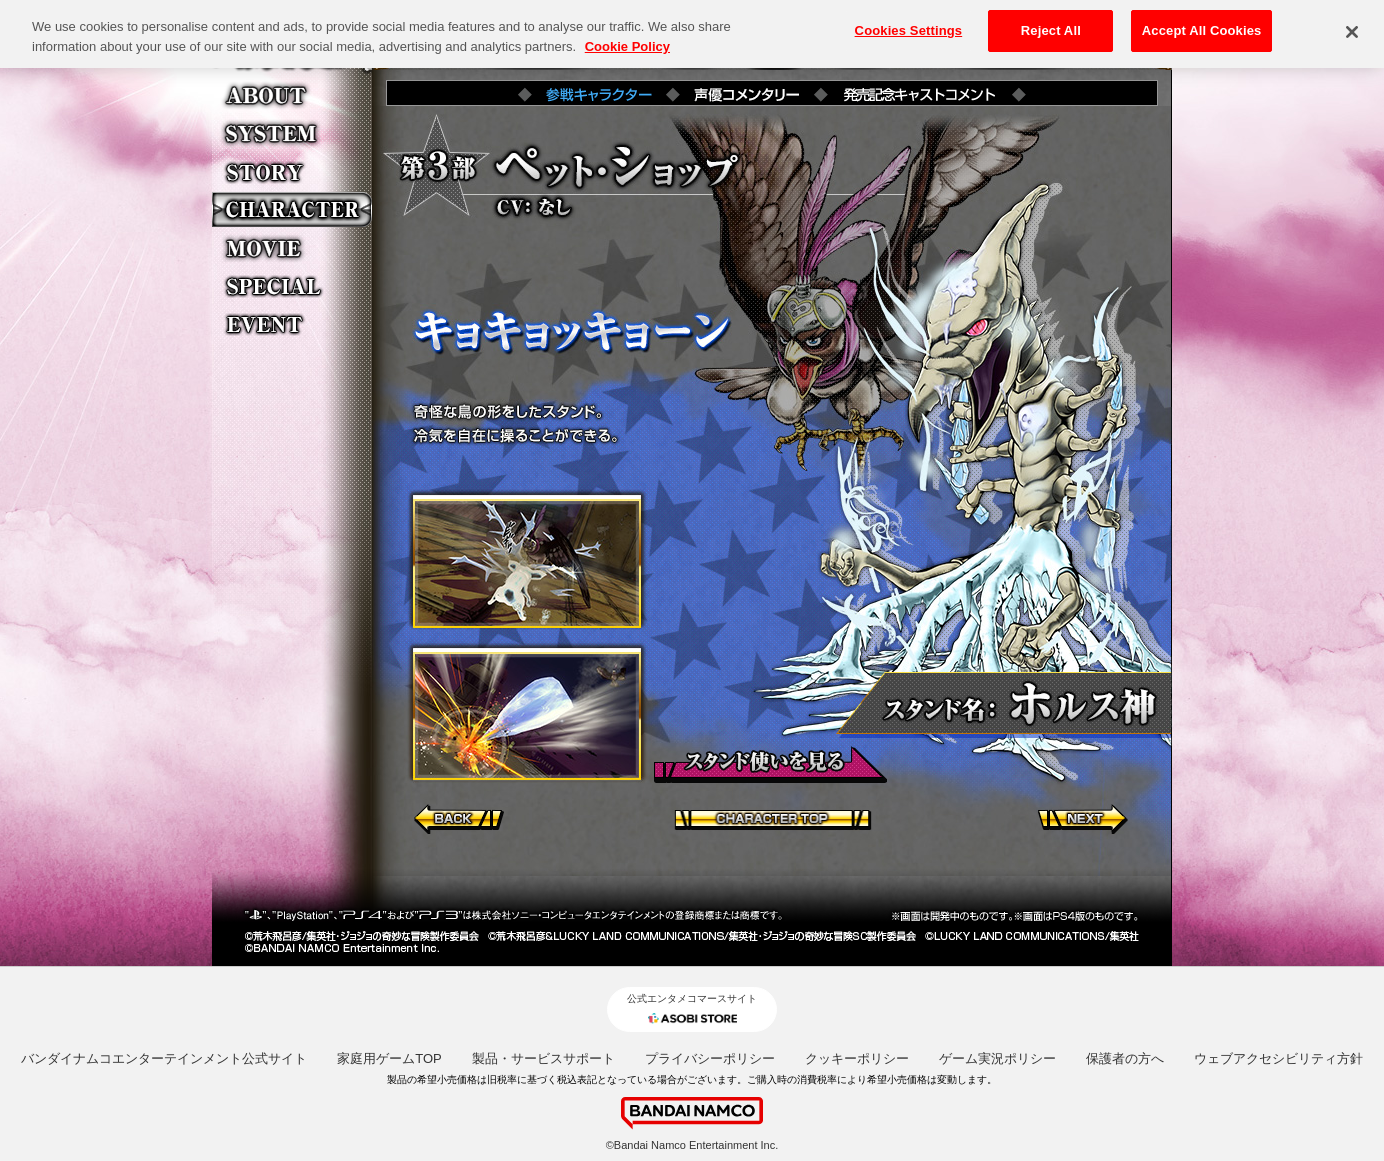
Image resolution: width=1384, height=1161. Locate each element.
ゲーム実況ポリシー (997, 1058)
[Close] (1352, 24)
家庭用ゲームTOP (389, 1058)
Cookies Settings (909, 21)
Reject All (1051, 21)
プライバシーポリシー (710, 1058)
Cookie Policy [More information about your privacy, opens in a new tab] (627, 37)
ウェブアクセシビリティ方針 (1278, 1058)
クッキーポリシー (857, 1058)
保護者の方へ (1125, 1058)
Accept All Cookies (1202, 21)
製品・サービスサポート (543, 1058)
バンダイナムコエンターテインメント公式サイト (164, 1058)
